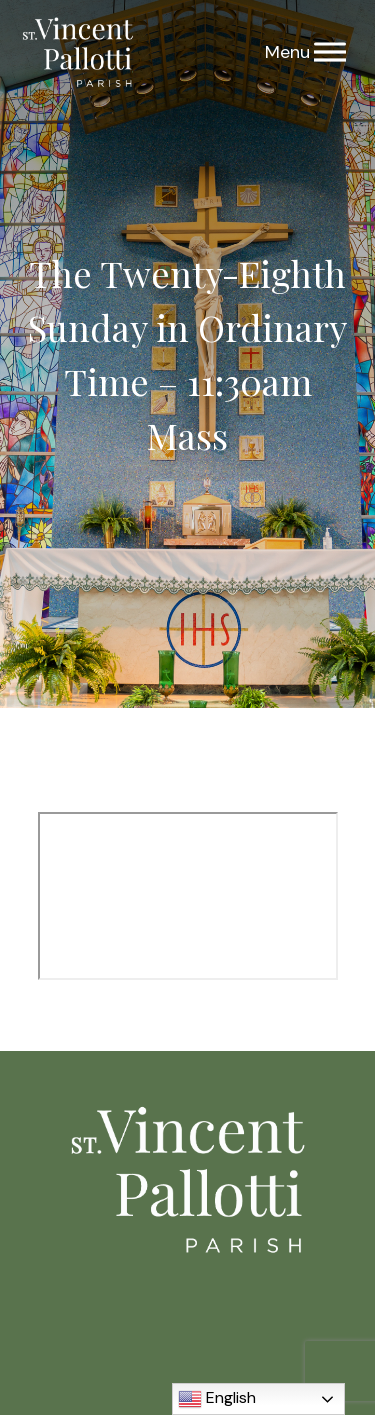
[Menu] (330, 52)
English (217, 1399)
